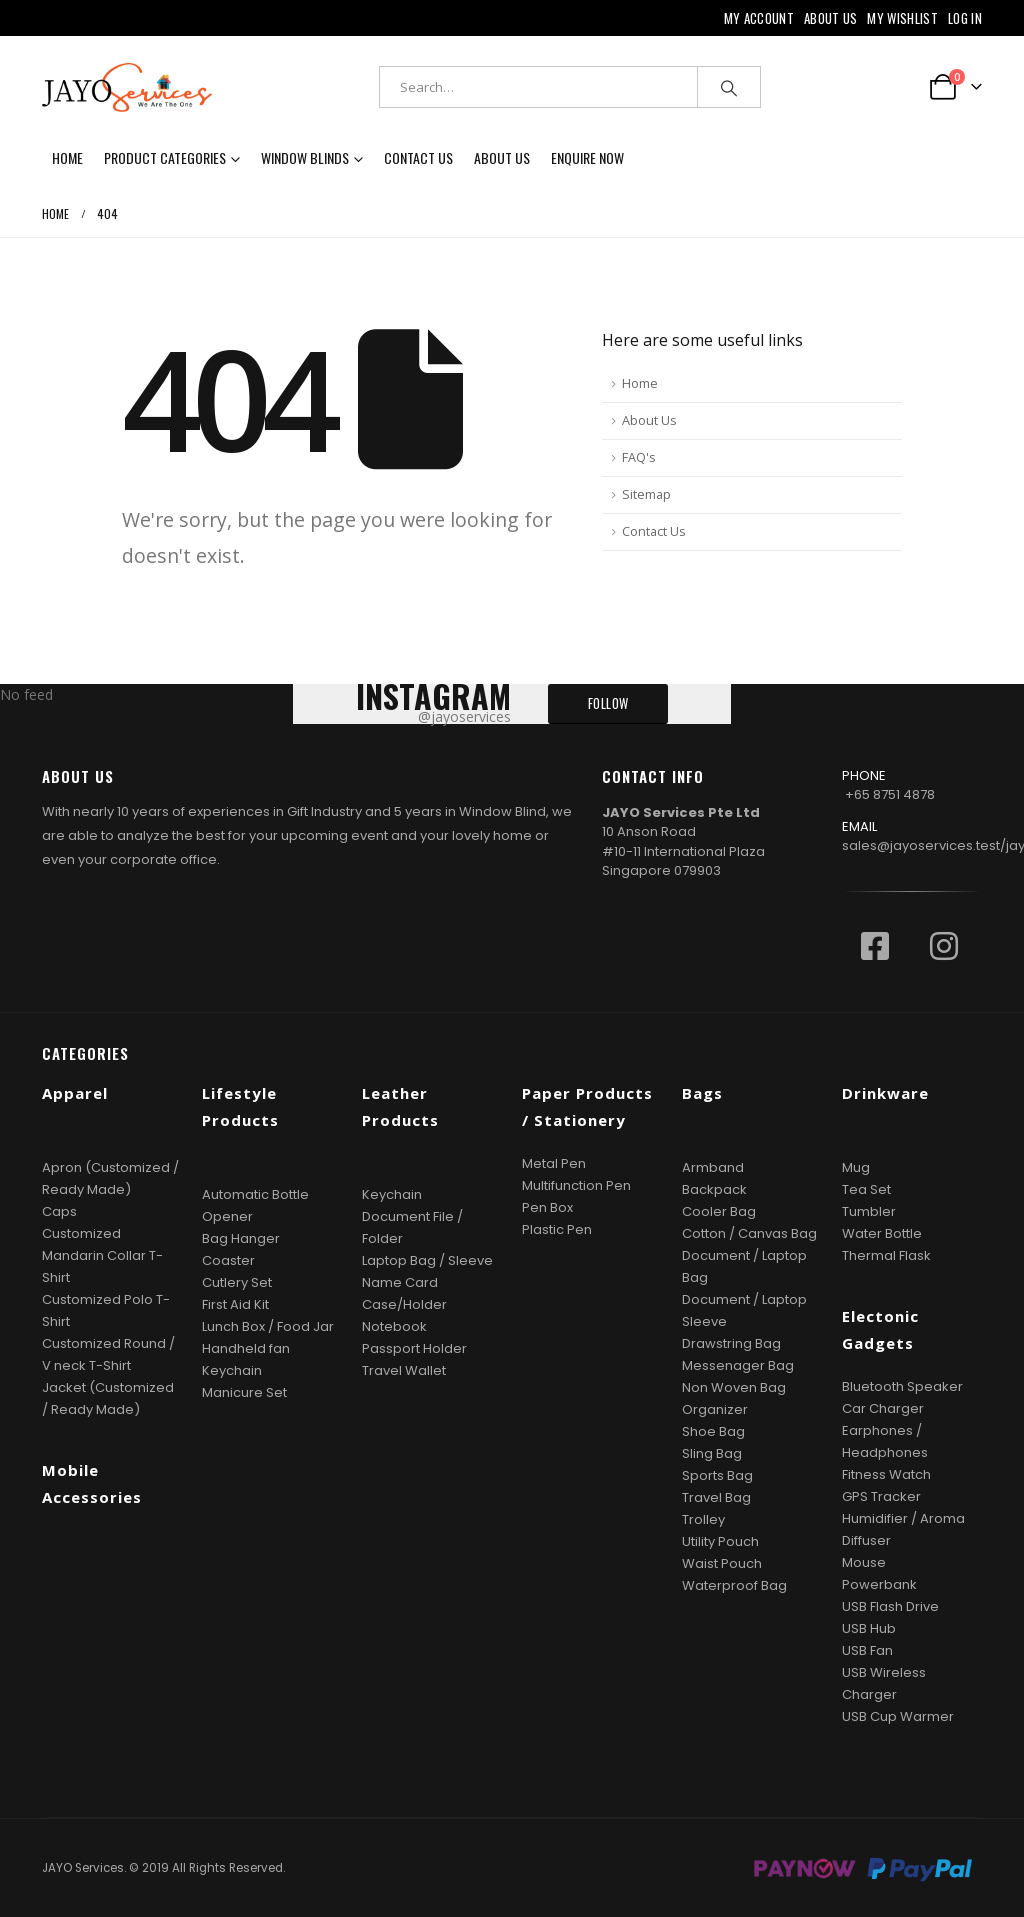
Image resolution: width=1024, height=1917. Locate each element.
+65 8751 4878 (890, 794)
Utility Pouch (720, 1541)
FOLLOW (608, 703)
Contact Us (418, 157)
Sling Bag (712, 1453)
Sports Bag (717, 1475)
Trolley (703, 1519)
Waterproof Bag (734, 1585)
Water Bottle (882, 1233)
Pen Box (547, 1207)
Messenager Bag (738, 1365)
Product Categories (165, 157)
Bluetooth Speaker (902, 1386)
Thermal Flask (886, 1255)
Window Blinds (305, 157)
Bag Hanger (241, 1238)
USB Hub (869, 1628)
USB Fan (867, 1650)
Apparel (75, 1093)
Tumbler (869, 1211)
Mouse (864, 1562)
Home (67, 157)
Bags (702, 1093)
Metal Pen (554, 1163)
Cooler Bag (719, 1211)
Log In (965, 18)
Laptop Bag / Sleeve (427, 1260)
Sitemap (646, 494)
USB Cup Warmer (898, 1716)
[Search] (729, 87)
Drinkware (885, 1093)
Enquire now (587, 157)
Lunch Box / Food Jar (268, 1326)
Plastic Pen (557, 1229)
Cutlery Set (237, 1282)
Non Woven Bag (734, 1387)
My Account (759, 18)
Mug (856, 1167)
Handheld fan (246, 1348)
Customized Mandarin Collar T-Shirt (102, 1255)
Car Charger (883, 1408)
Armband (713, 1167)
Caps (59, 1211)
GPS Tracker (881, 1496)
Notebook (394, 1326)
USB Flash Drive (890, 1606)
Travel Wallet (404, 1370)
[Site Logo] (127, 87)
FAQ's (639, 457)
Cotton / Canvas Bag (749, 1233)
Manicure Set (244, 1392)
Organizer (715, 1409)
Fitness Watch (886, 1474)
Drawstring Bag (731, 1343)
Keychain (232, 1370)
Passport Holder (414, 1348)
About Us (831, 18)
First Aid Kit (235, 1304)
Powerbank (879, 1584)
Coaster (228, 1260)
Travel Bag (716, 1497)
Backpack (714, 1189)
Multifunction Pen (576, 1185)
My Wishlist (902, 18)
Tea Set (866, 1189)
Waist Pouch (722, 1563)
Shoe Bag (713, 1431)
